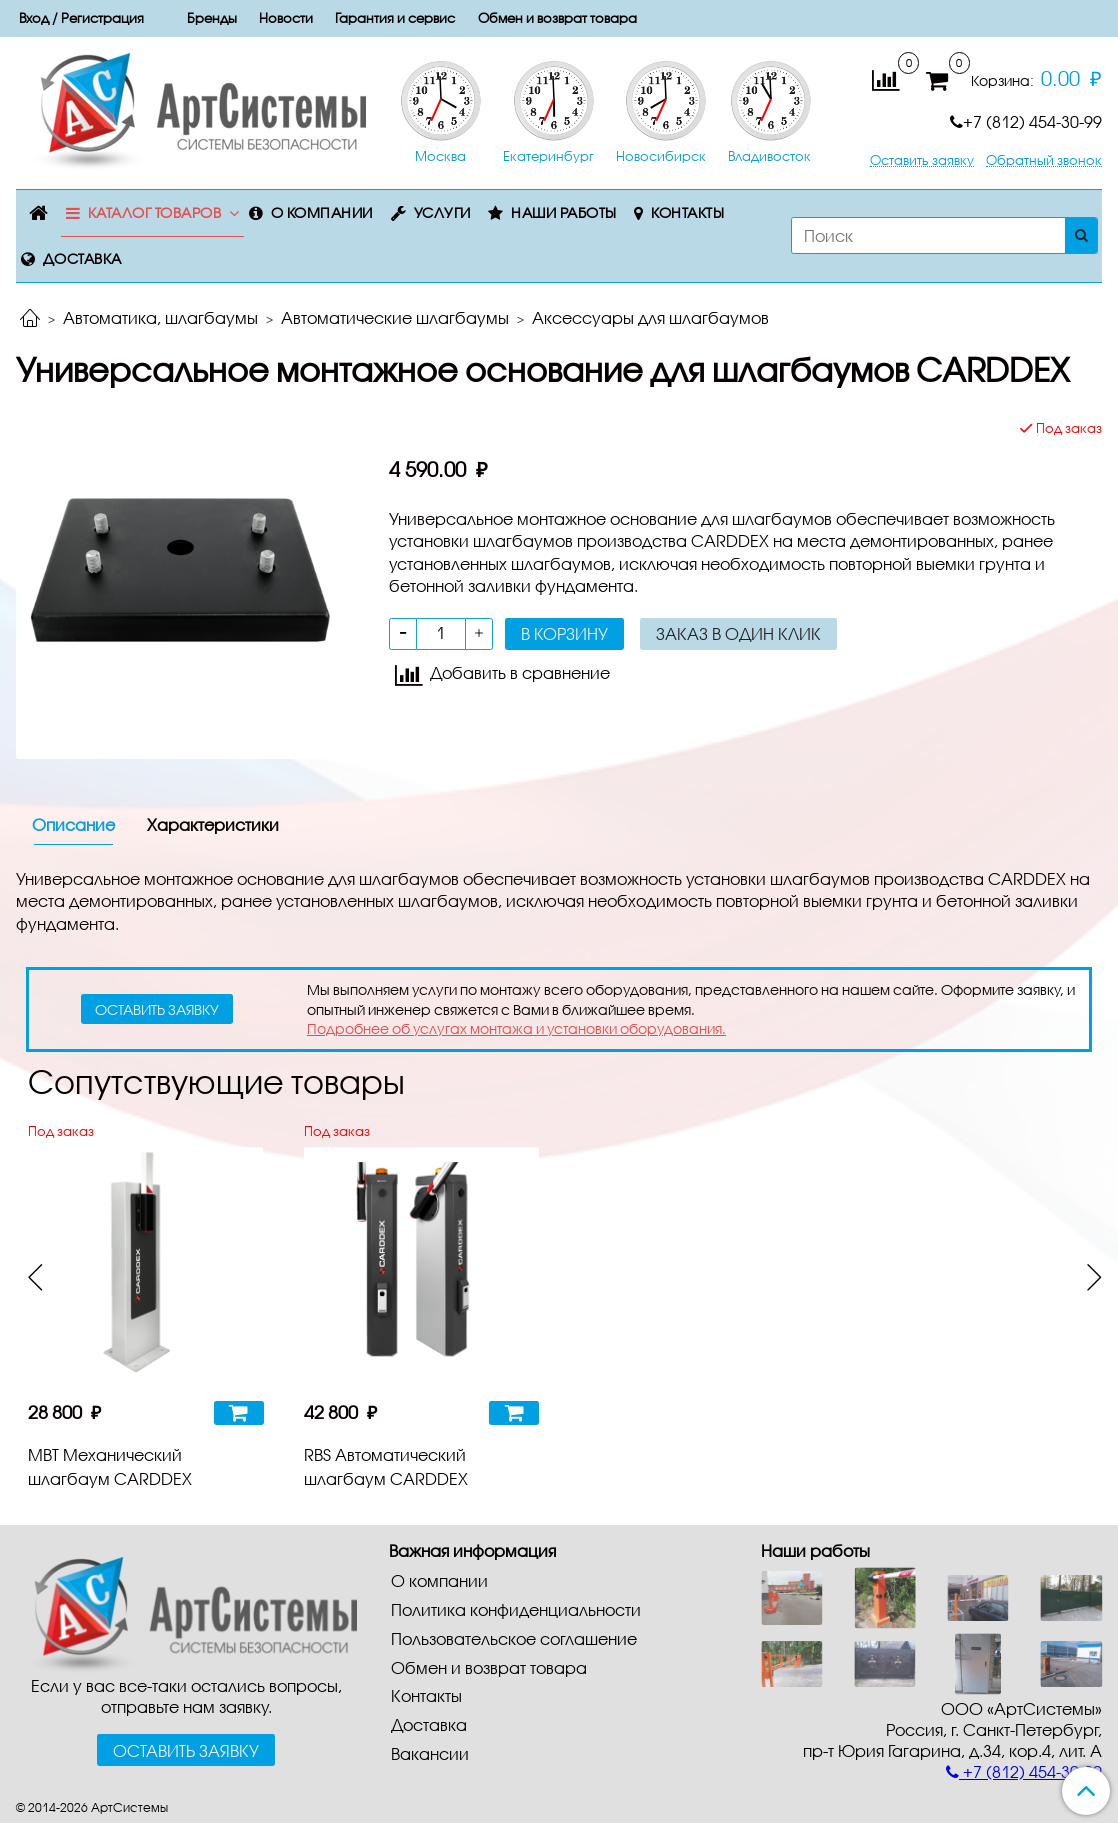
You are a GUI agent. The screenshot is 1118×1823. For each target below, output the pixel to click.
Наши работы (564, 212)
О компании (322, 212)
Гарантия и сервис (395, 18)
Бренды (212, 18)
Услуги (442, 212)
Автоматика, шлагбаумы (160, 317)
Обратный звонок (1044, 160)
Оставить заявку (922, 160)
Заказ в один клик (738, 633)
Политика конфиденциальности (516, 1609)
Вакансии (430, 1753)
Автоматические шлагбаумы (395, 317)
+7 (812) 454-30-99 (1026, 121)
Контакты (687, 212)
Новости (286, 18)
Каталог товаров (155, 212)
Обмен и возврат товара (557, 18)
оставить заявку (157, 1009)
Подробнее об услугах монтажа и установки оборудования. (516, 1028)
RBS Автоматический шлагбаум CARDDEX (386, 1466)
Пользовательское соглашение (514, 1638)
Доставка (82, 258)
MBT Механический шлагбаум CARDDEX (110, 1466)
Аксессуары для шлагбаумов (650, 317)
